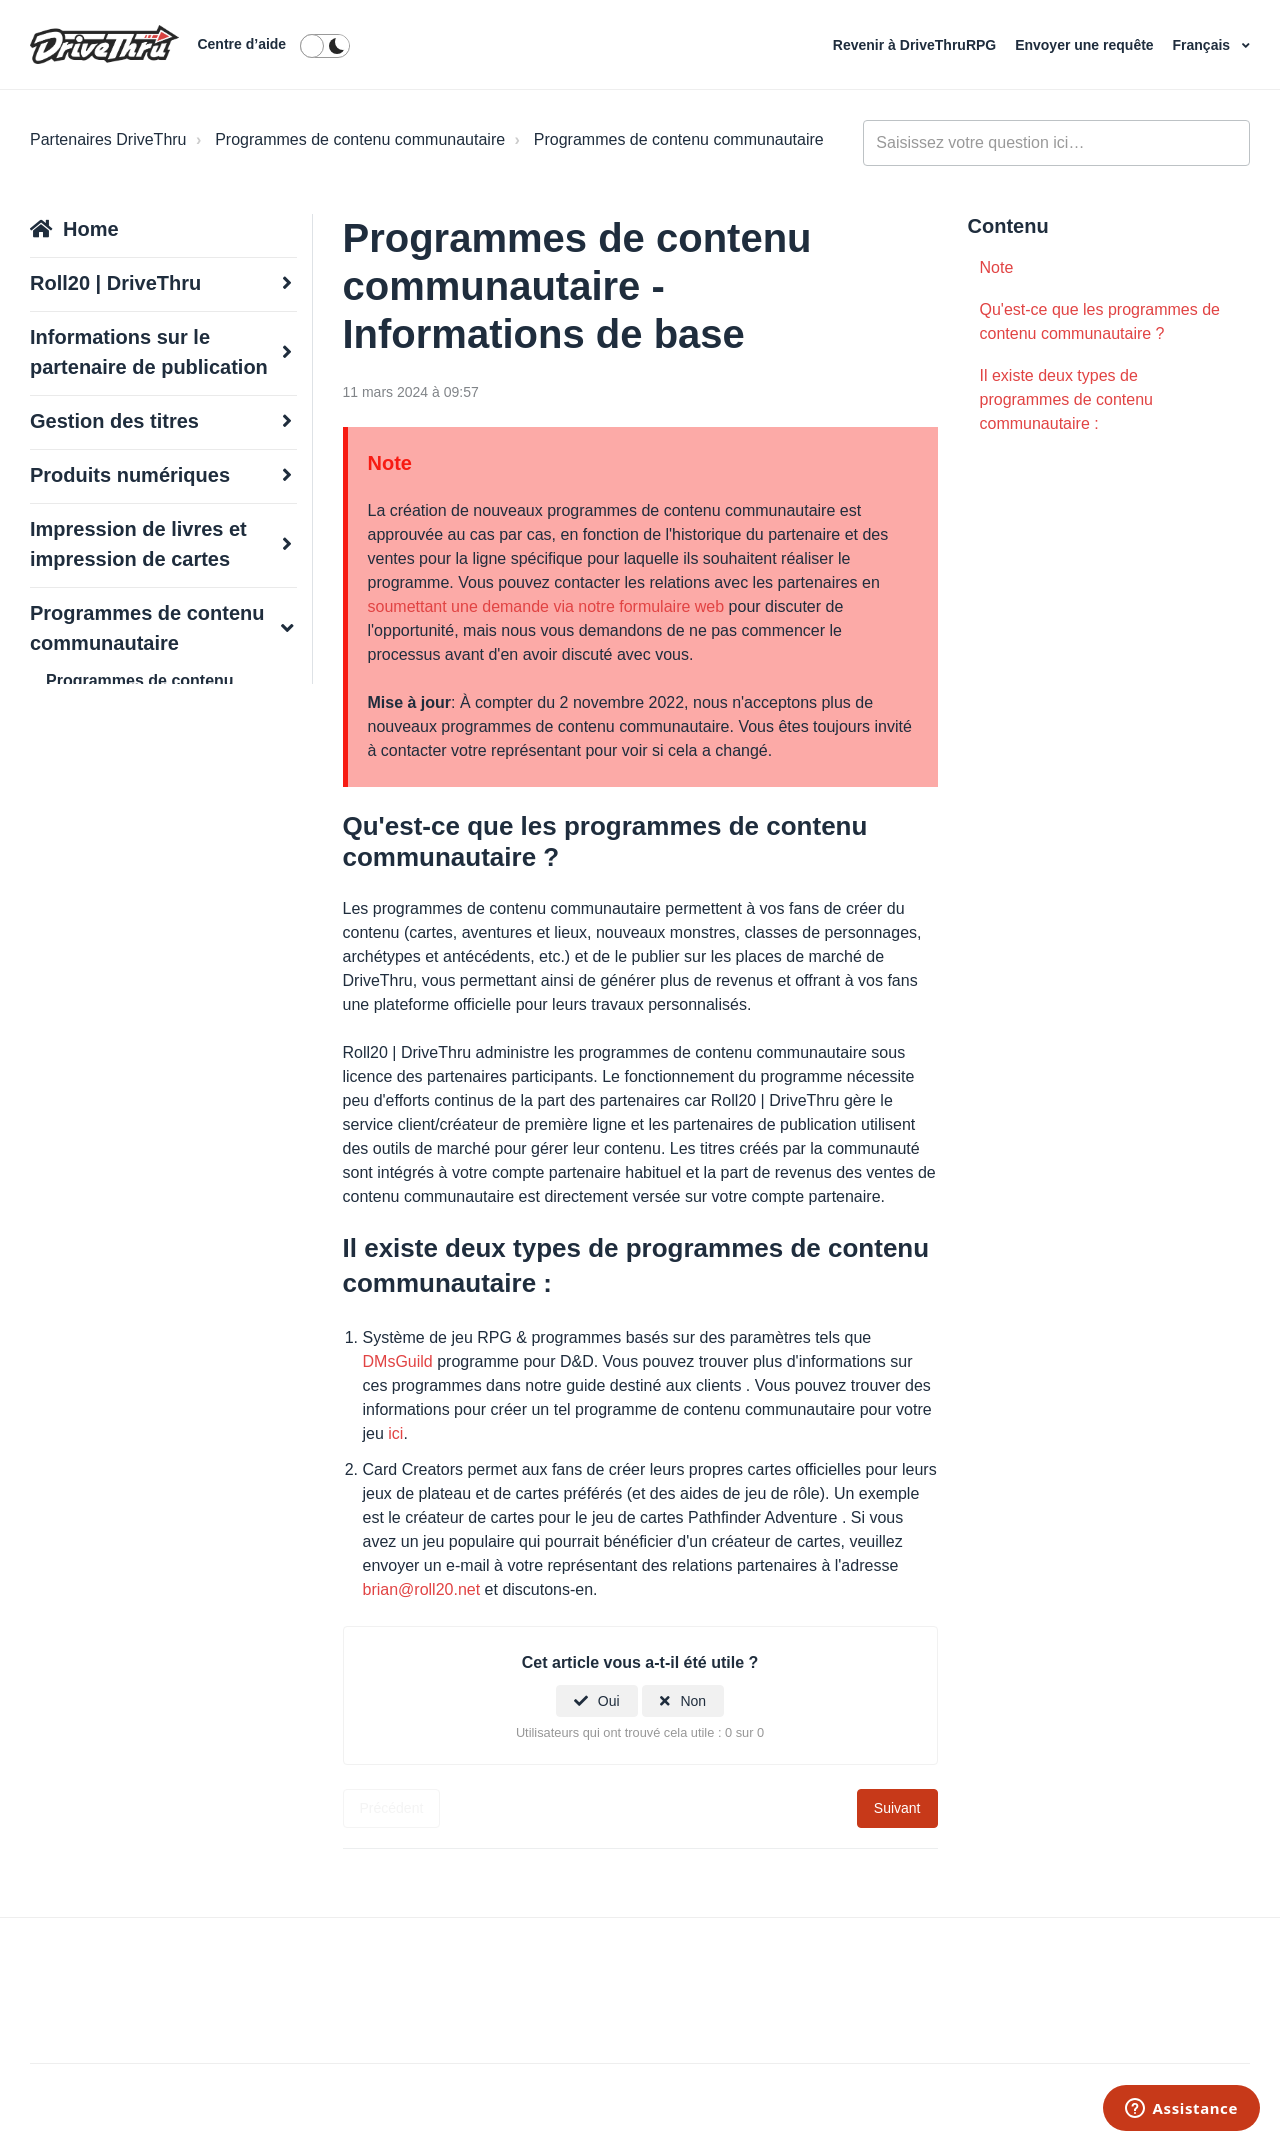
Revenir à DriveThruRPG (916, 45)
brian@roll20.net (424, 1589)
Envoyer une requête (1086, 45)
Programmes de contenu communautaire (360, 139)
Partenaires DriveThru (108, 139)
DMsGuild (400, 1361)
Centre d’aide (241, 44)
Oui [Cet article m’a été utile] (609, 1701)
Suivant (897, 1808)
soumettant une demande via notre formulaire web (548, 606)
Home (91, 229)
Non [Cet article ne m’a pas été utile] (693, 1701)
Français (1203, 45)
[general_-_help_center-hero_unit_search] (1056, 143)
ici (395, 1433)
